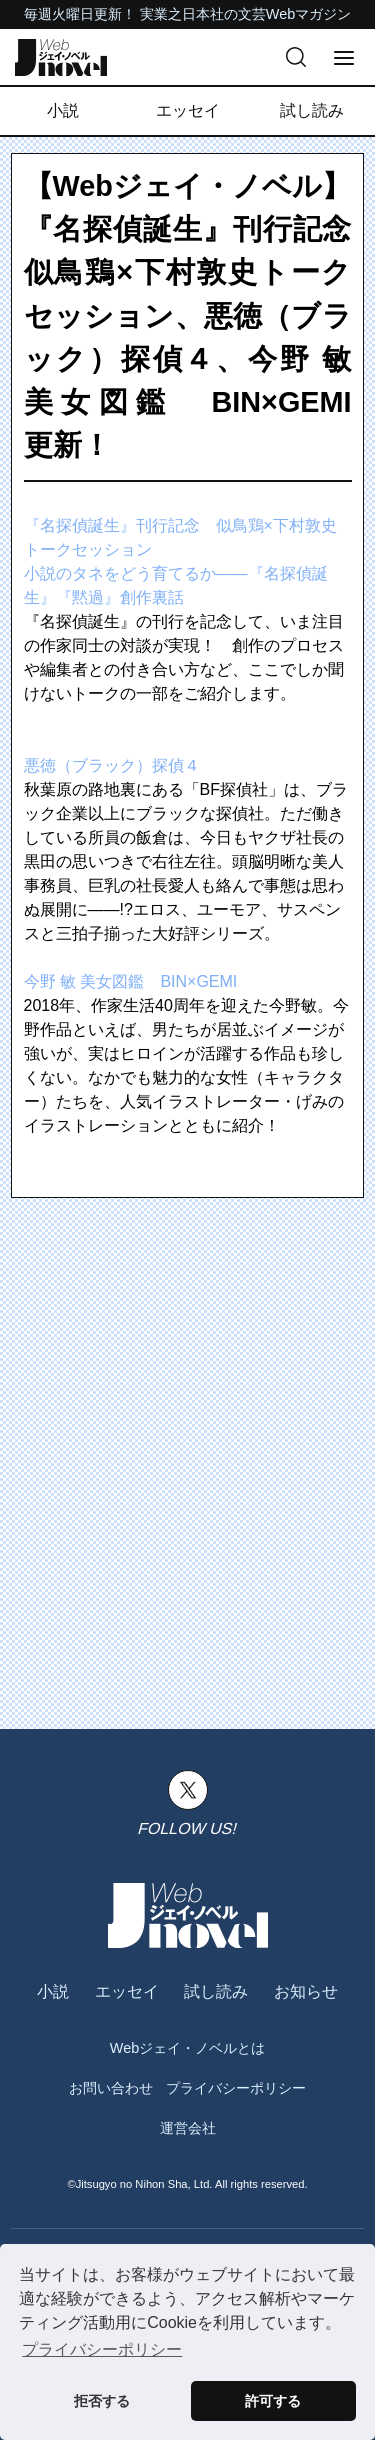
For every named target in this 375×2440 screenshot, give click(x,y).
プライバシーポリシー (236, 2088)
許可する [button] (273, 2401)
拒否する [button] (102, 2401)
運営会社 (188, 2128)
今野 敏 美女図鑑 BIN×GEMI (131, 981)
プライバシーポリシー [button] (102, 2349)
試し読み (312, 110)
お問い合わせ (111, 2088)
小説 (63, 110)
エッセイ (188, 110)
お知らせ (306, 1991)
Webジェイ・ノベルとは (187, 2048)
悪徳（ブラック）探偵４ (112, 765)
